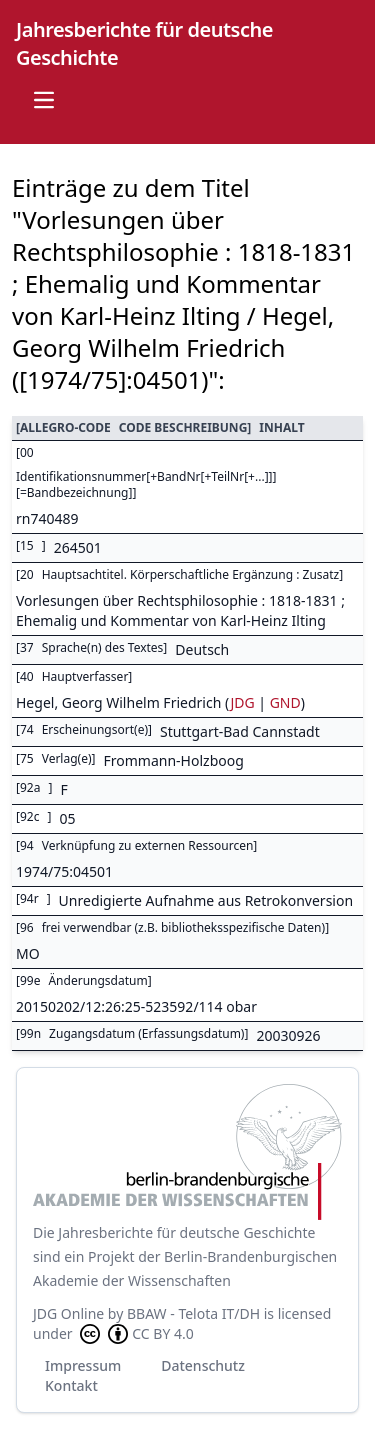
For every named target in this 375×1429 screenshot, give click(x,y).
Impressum (83, 1365)
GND (285, 702)
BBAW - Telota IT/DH (193, 1313)
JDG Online (68, 1313)
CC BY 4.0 (135, 1334)
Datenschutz (203, 1365)
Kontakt (71, 1385)
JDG (242, 702)
